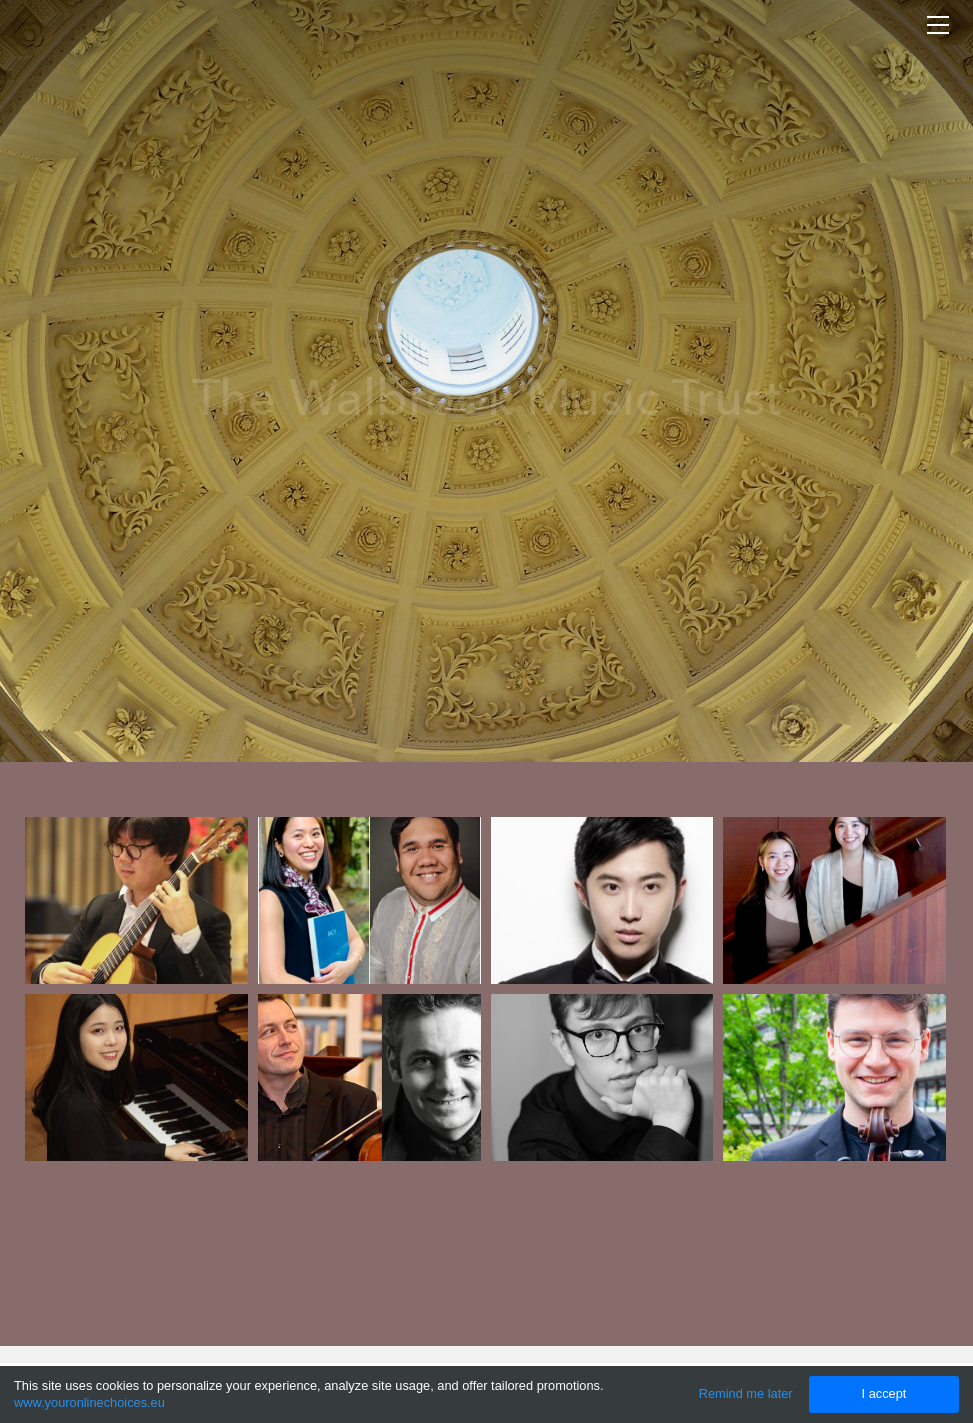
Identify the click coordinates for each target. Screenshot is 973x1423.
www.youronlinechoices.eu (89, 1402)
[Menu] (938, 25)
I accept (884, 1393)
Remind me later (746, 1393)
